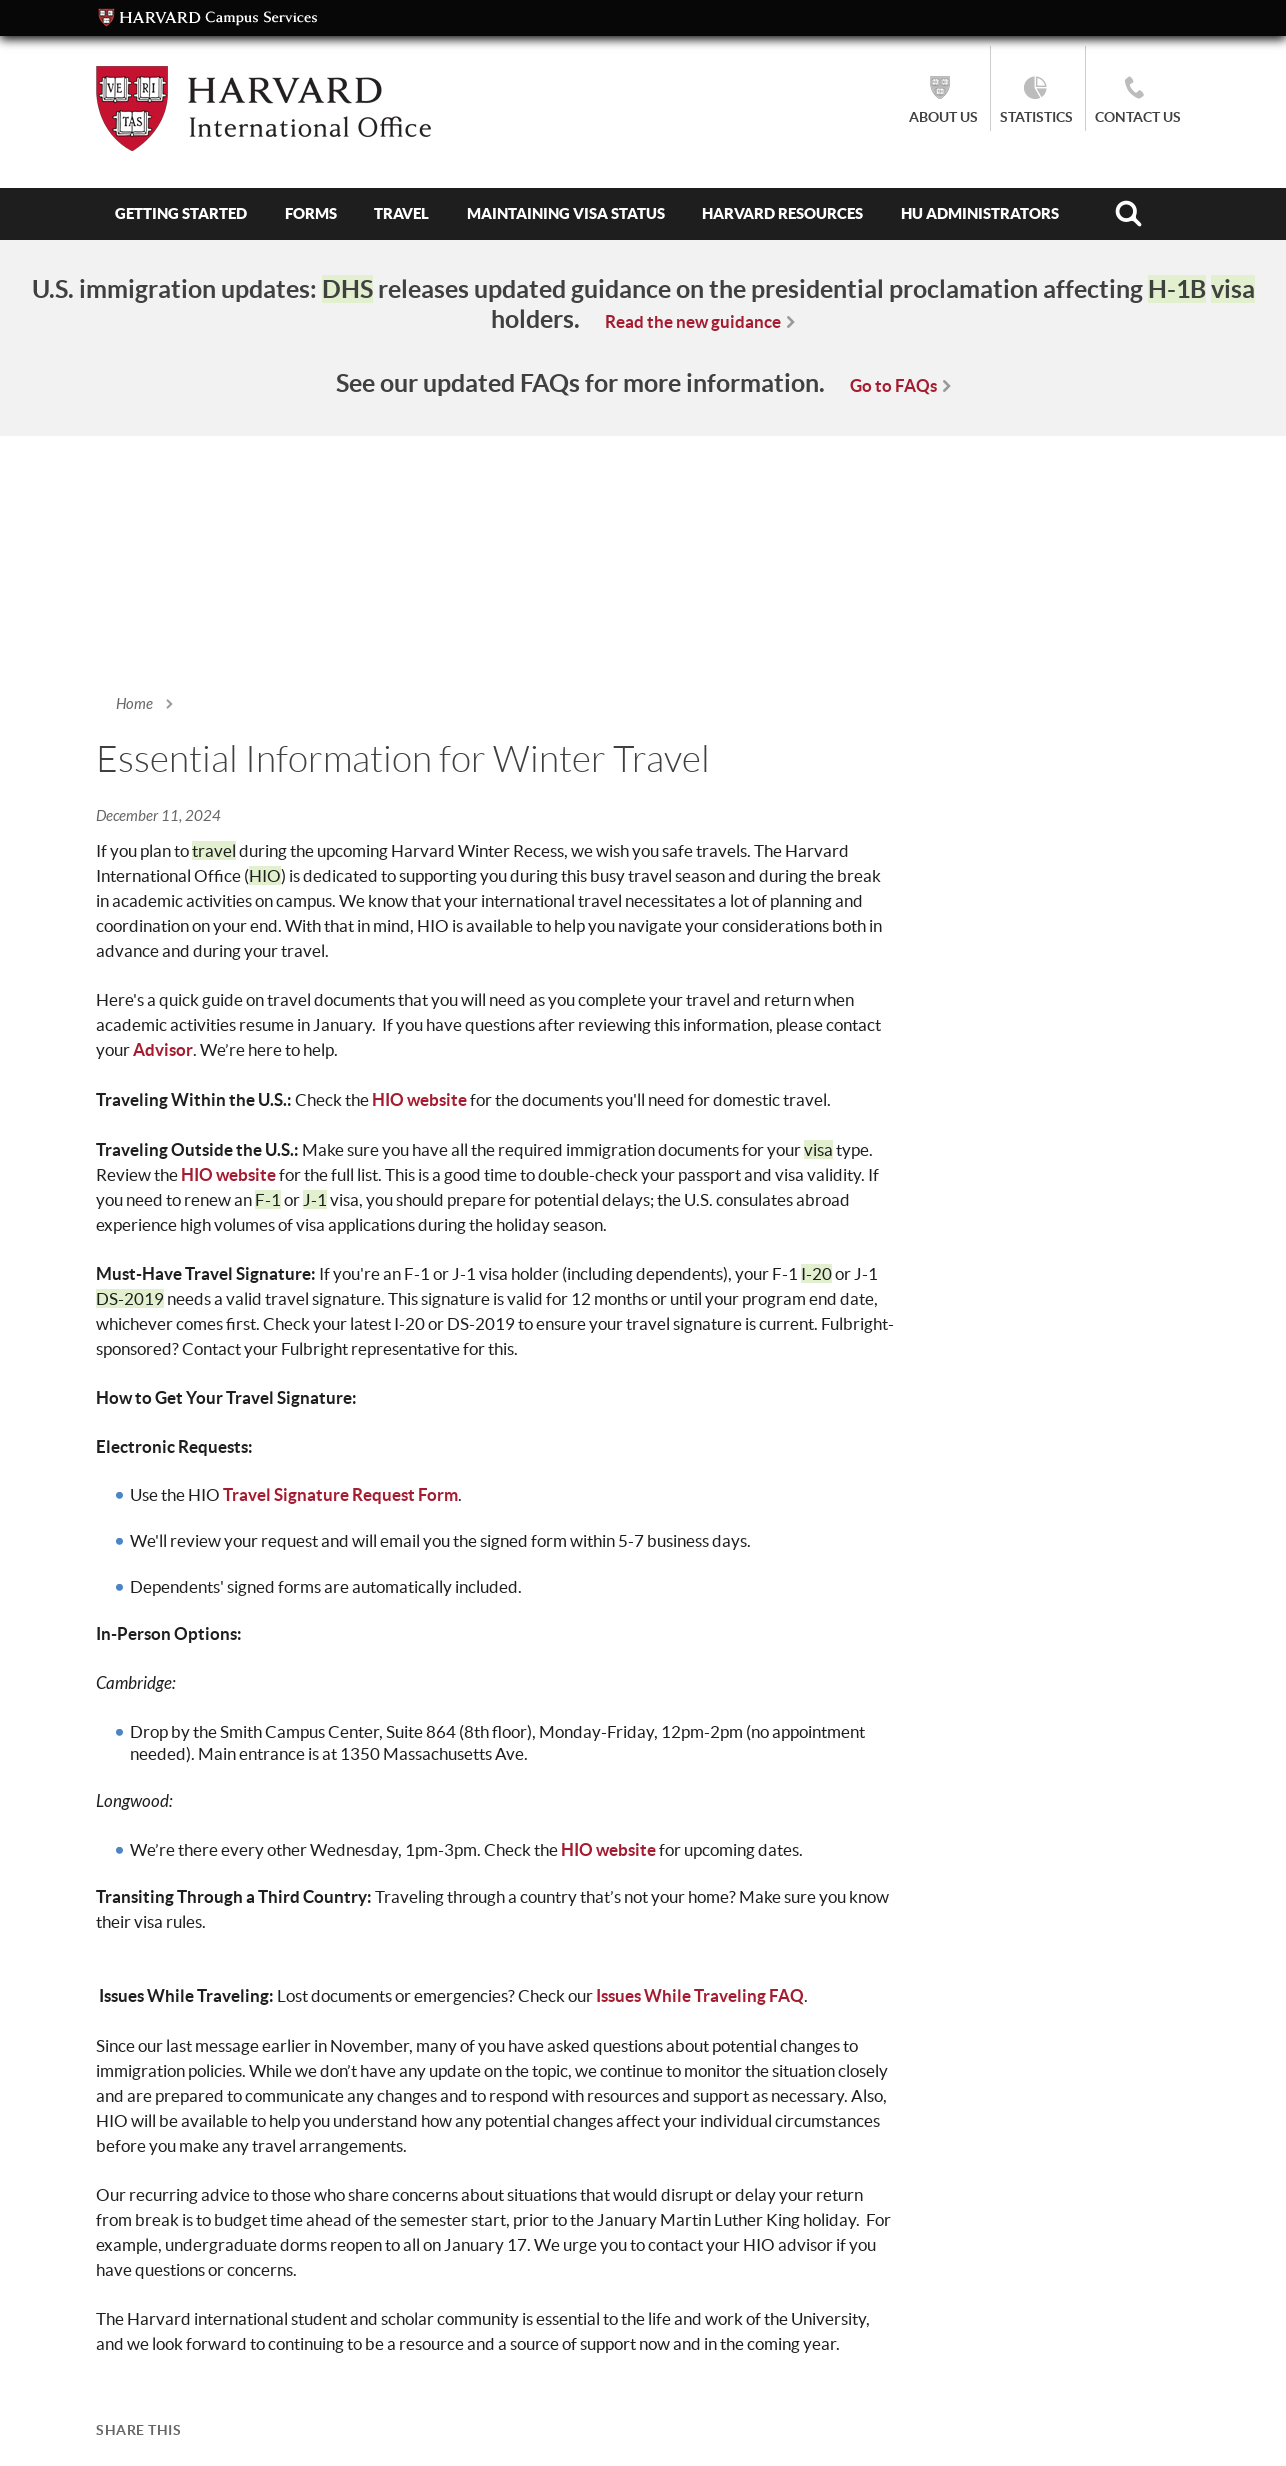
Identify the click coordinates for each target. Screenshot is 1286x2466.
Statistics (1036, 117)
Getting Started (181, 213)
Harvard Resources (782, 213)
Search (1128, 214)
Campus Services (208, 18)
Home (134, 704)
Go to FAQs (893, 385)
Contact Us (1138, 117)
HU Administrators (980, 213)
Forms (311, 213)
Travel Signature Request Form (340, 1494)
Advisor (163, 1049)
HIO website (419, 1099)
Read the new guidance (693, 321)
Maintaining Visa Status (566, 213)
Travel (401, 213)
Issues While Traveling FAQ (700, 1995)
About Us (943, 117)
